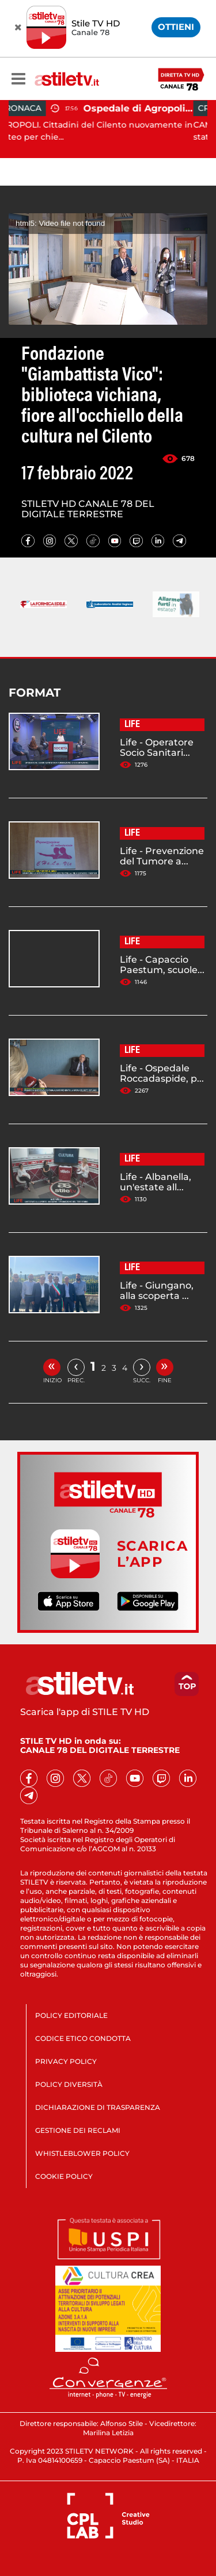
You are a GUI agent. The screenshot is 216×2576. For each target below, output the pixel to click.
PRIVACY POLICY (66, 2061)
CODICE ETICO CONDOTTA (83, 2038)
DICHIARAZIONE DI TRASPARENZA (97, 2107)
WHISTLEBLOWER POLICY (82, 2153)
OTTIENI (176, 26)
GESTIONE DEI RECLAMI (77, 2130)
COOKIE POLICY (64, 2176)
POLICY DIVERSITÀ (69, 2084)
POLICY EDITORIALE (71, 2015)
